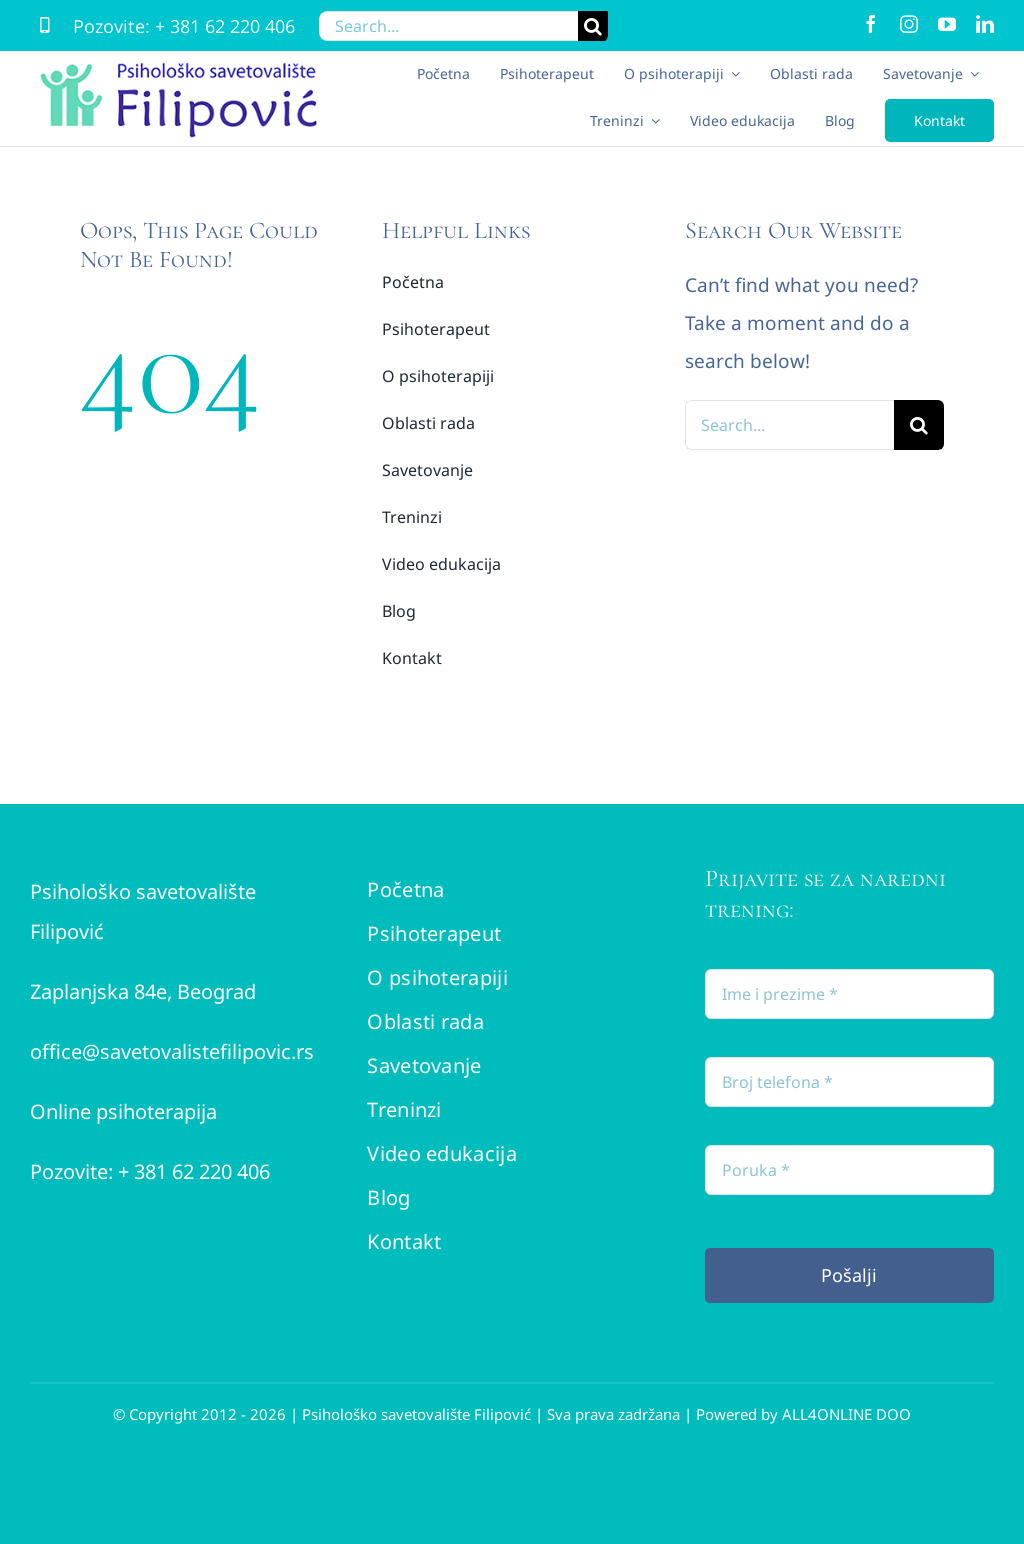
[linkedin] (985, 24)
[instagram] (909, 24)
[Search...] (448, 26)
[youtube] (947, 24)
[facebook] (871, 24)
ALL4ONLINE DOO (846, 1414)
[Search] (593, 26)
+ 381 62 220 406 (225, 26)
